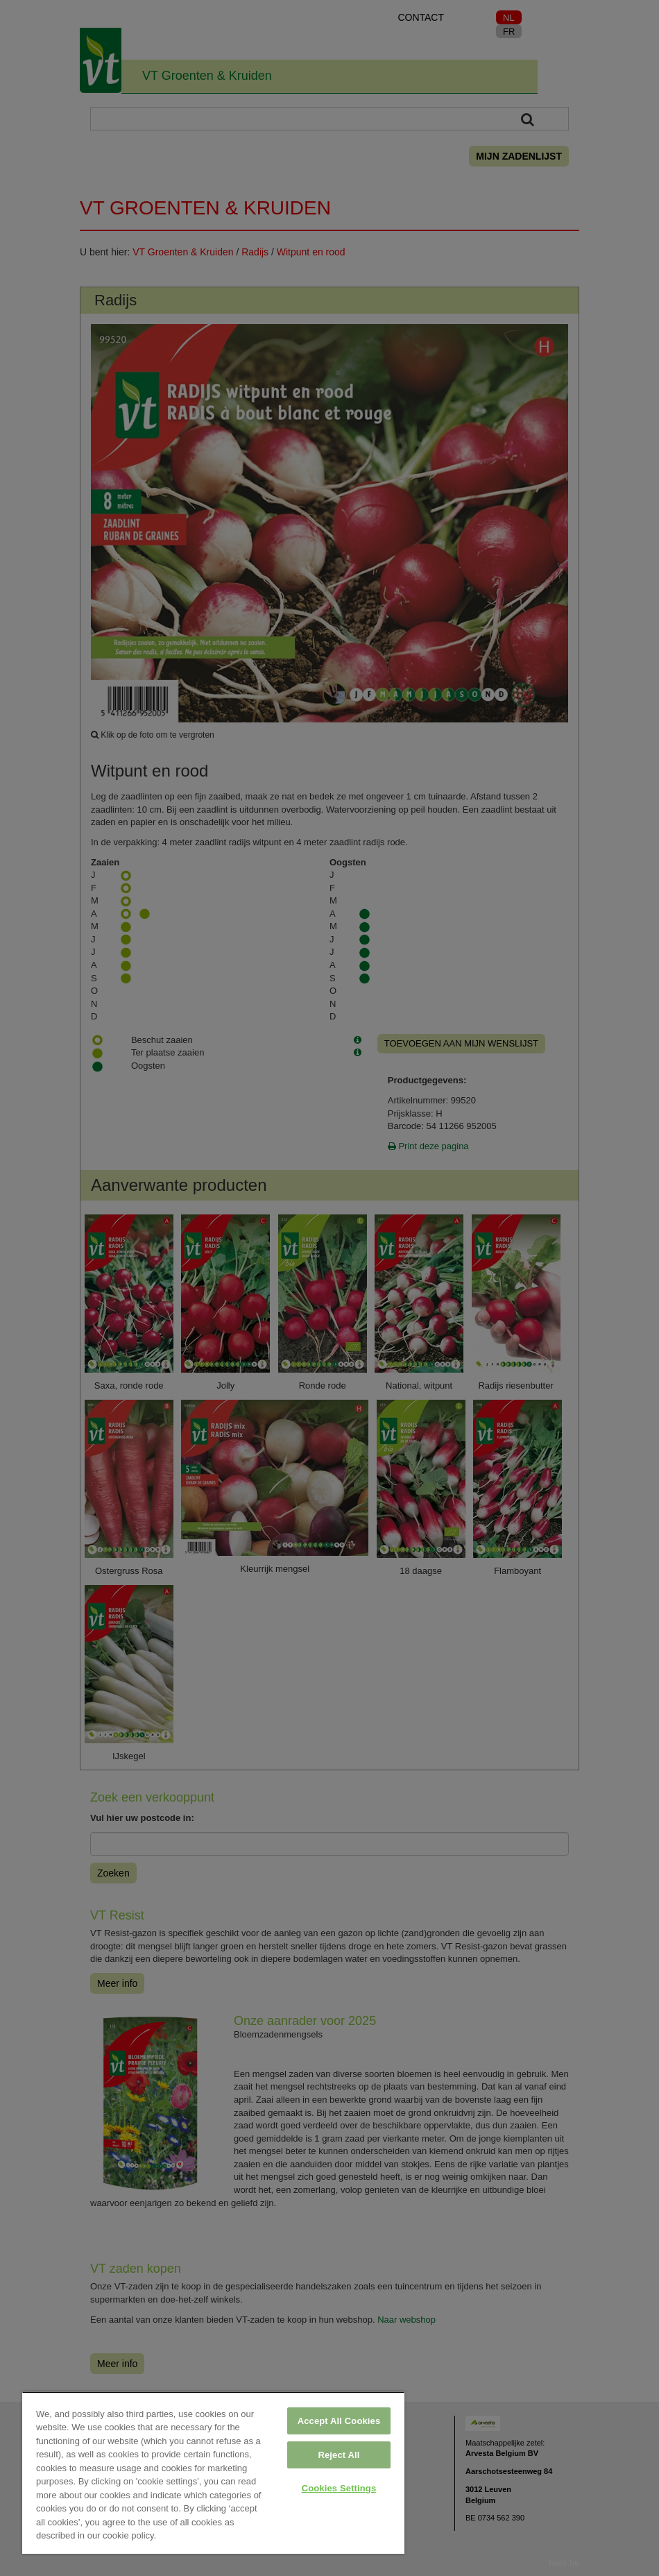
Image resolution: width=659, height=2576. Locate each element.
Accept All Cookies (339, 2421)
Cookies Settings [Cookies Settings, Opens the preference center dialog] (339, 2488)
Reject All (338, 2455)
